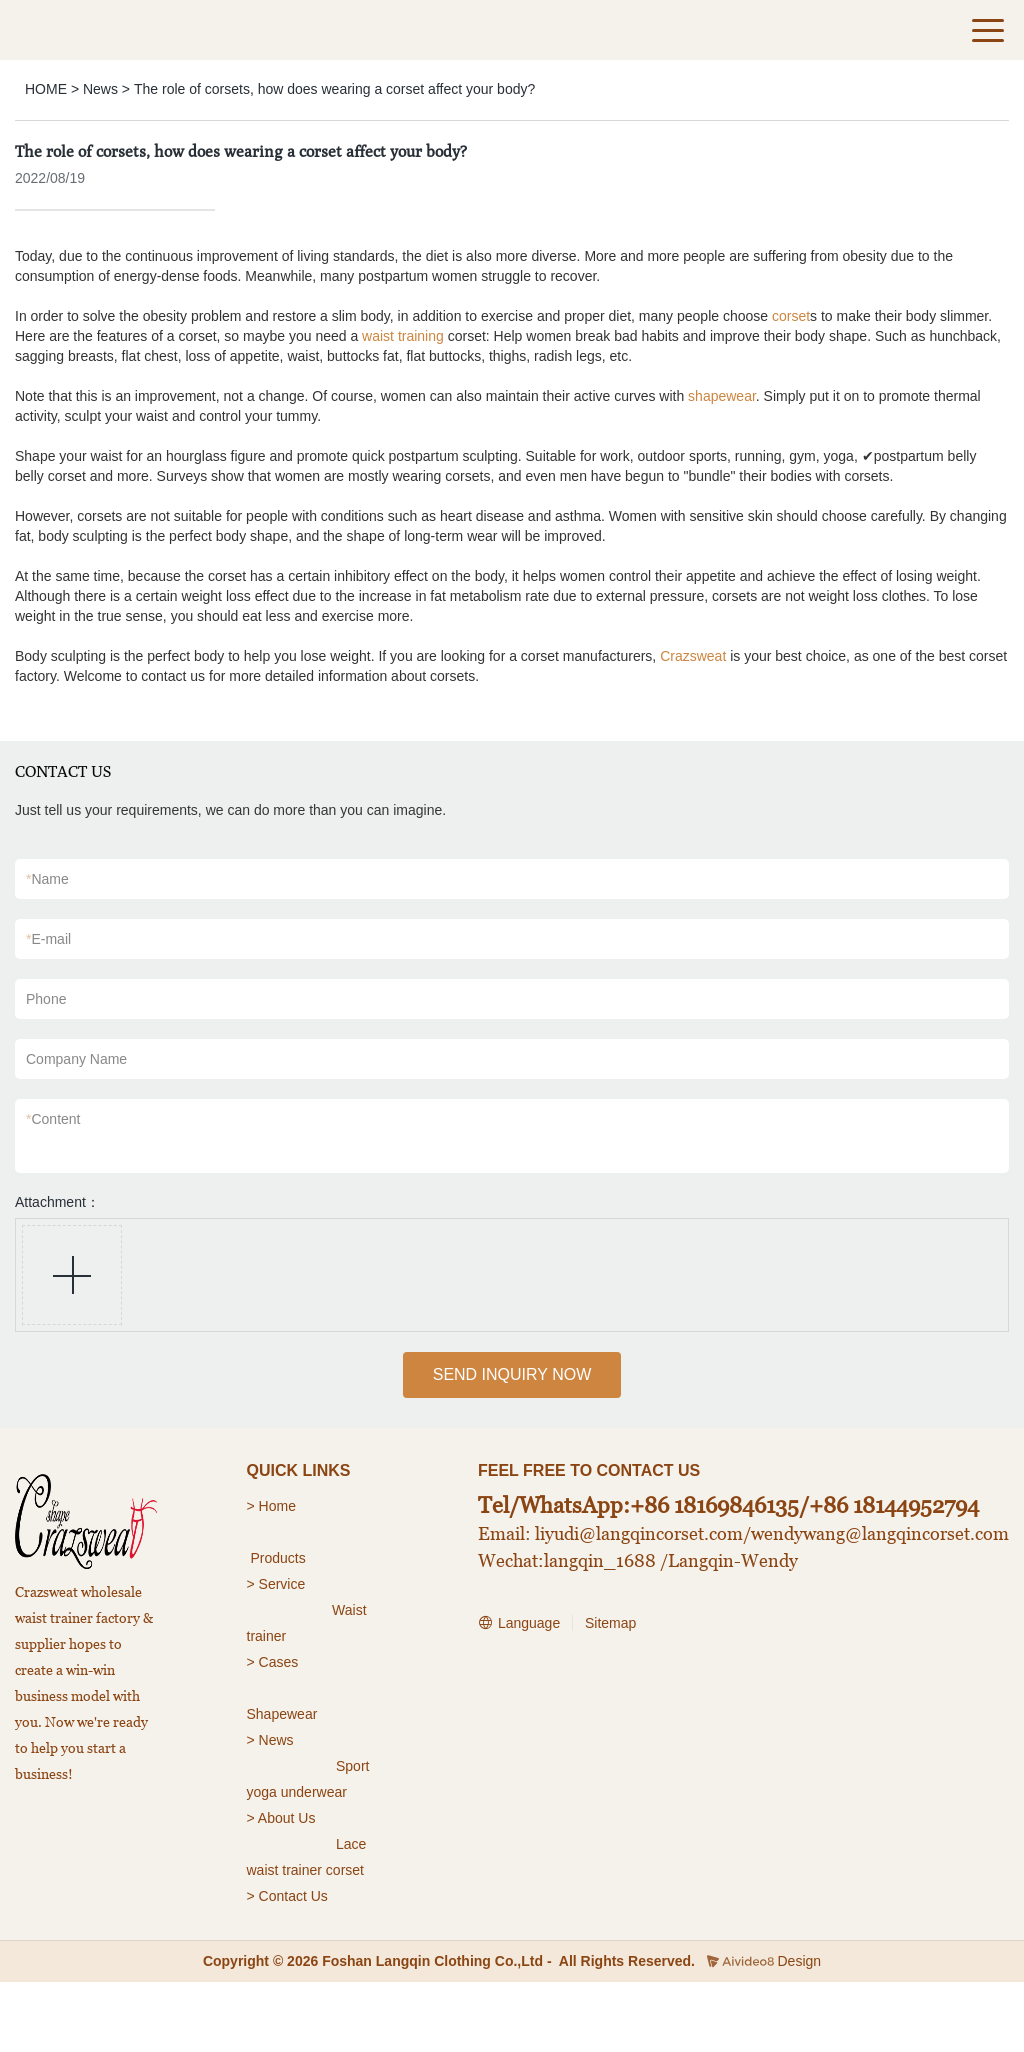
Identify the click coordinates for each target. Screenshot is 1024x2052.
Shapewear (282, 1714)
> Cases (273, 1662)
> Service (276, 1584)
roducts (283, 1558)
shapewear (722, 396)
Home (279, 1506)
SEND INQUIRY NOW (512, 1374)
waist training (403, 336)
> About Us (281, 1818)
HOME (46, 89)
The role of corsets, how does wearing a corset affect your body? (334, 89)
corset (791, 316)
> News (270, 1740)
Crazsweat (693, 656)
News (100, 89)
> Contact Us (287, 1896)
